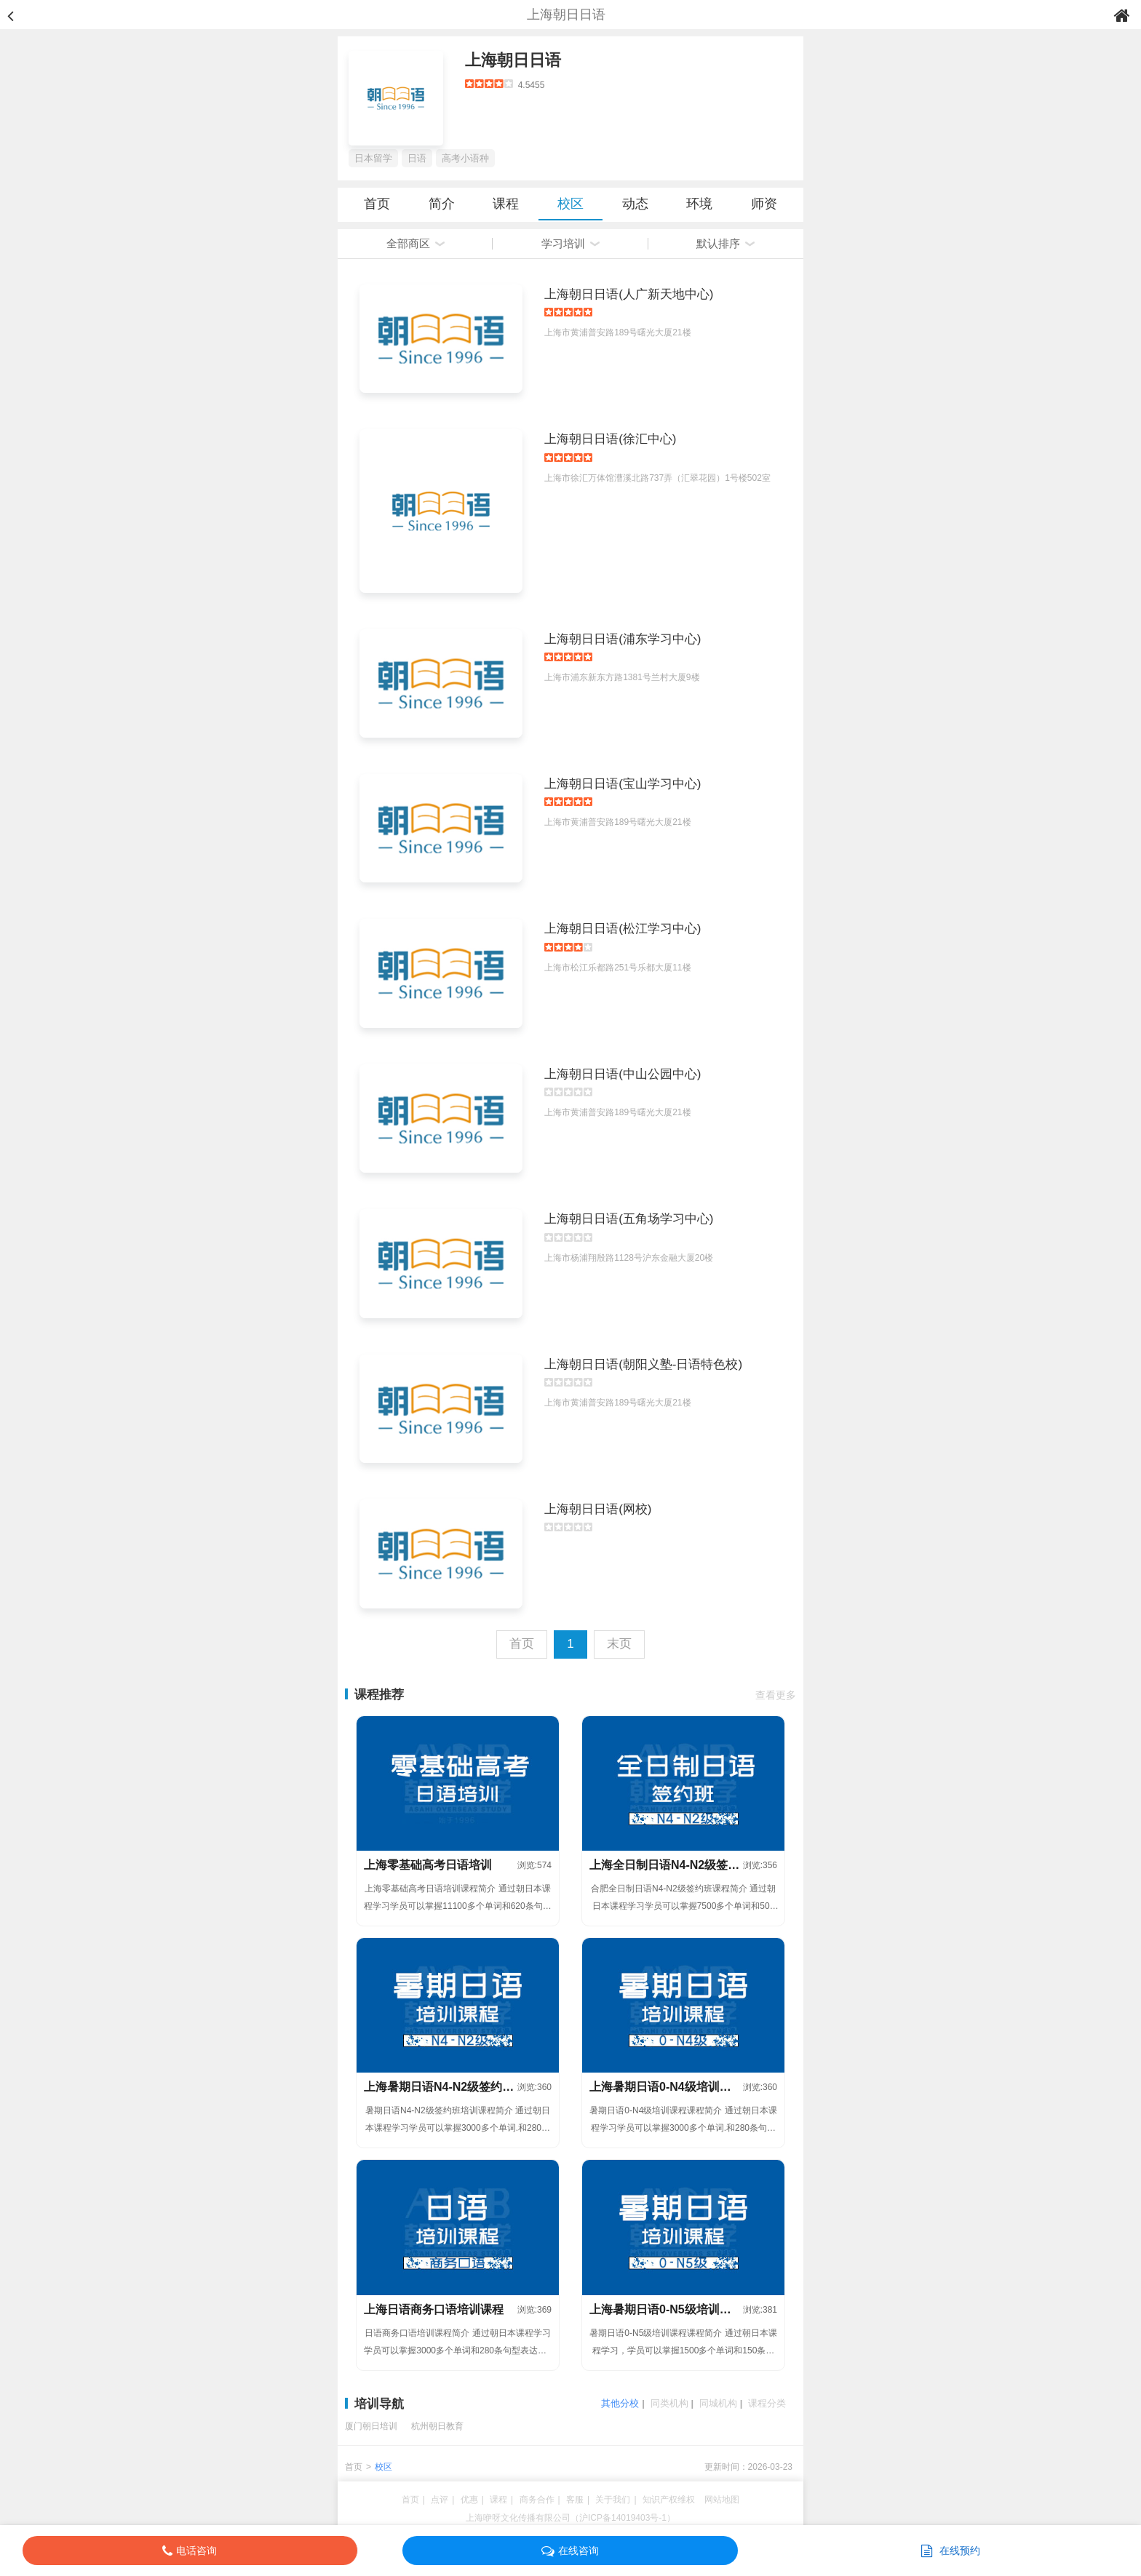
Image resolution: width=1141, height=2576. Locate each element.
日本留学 (373, 158)
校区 (570, 203)
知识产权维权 (669, 2500)
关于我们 (612, 2500)
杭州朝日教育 (437, 2426)
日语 (417, 158)
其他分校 (620, 2403)
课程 (506, 203)
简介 (442, 203)
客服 (575, 2500)
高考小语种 (465, 158)
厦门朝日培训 (371, 2426)
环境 (699, 203)
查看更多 (775, 1695)
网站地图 (721, 2500)
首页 (377, 203)
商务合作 (537, 2500)
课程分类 (767, 2403)
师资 (764, 203)
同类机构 (669, 2403)
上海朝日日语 (513, 60)
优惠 (469, 2500)
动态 (635, 203)
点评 (439, 2500)
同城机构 (718, 2403)
